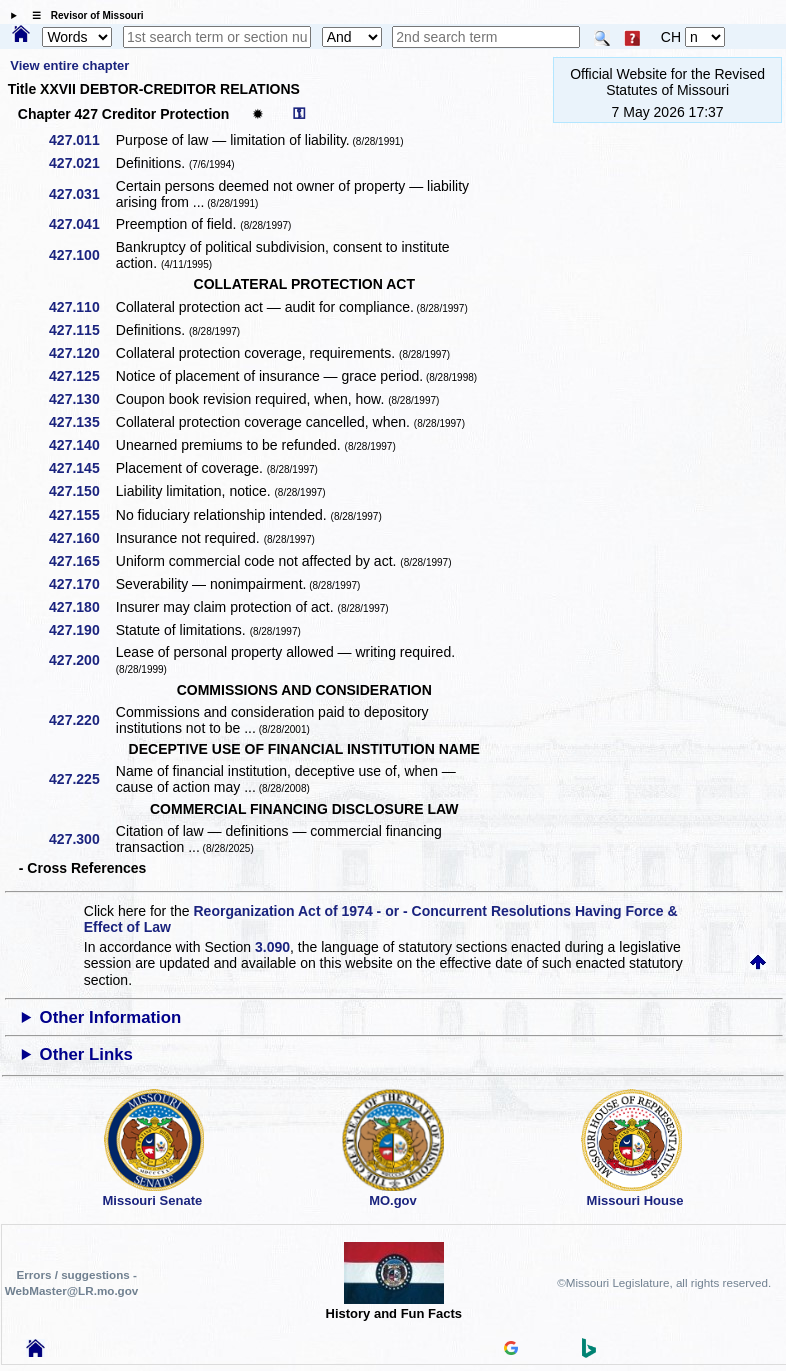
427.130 (81, 399)
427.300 (81, 839)
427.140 (81, 445)
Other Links (86, 1054)
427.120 (81, 353)
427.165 (81, 561)
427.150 (81, 491)
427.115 (81, 330)
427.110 (81, 307)
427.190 (81, 630)
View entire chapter (69, 65)
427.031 (81, 194)
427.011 (81, 140)
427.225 (81, 779)
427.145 (81, 468)
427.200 (81, 660)
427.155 (81, 515)
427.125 (81, 376)
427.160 (81, 538)
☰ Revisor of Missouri (83, 15)
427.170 (81, 584)
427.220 (81, 720)
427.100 (81, 255)
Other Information (111, 1017)
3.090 (272, 947)
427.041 (81, 224)
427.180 (81, 607)
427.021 (81, 163)
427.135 (81, 422)
